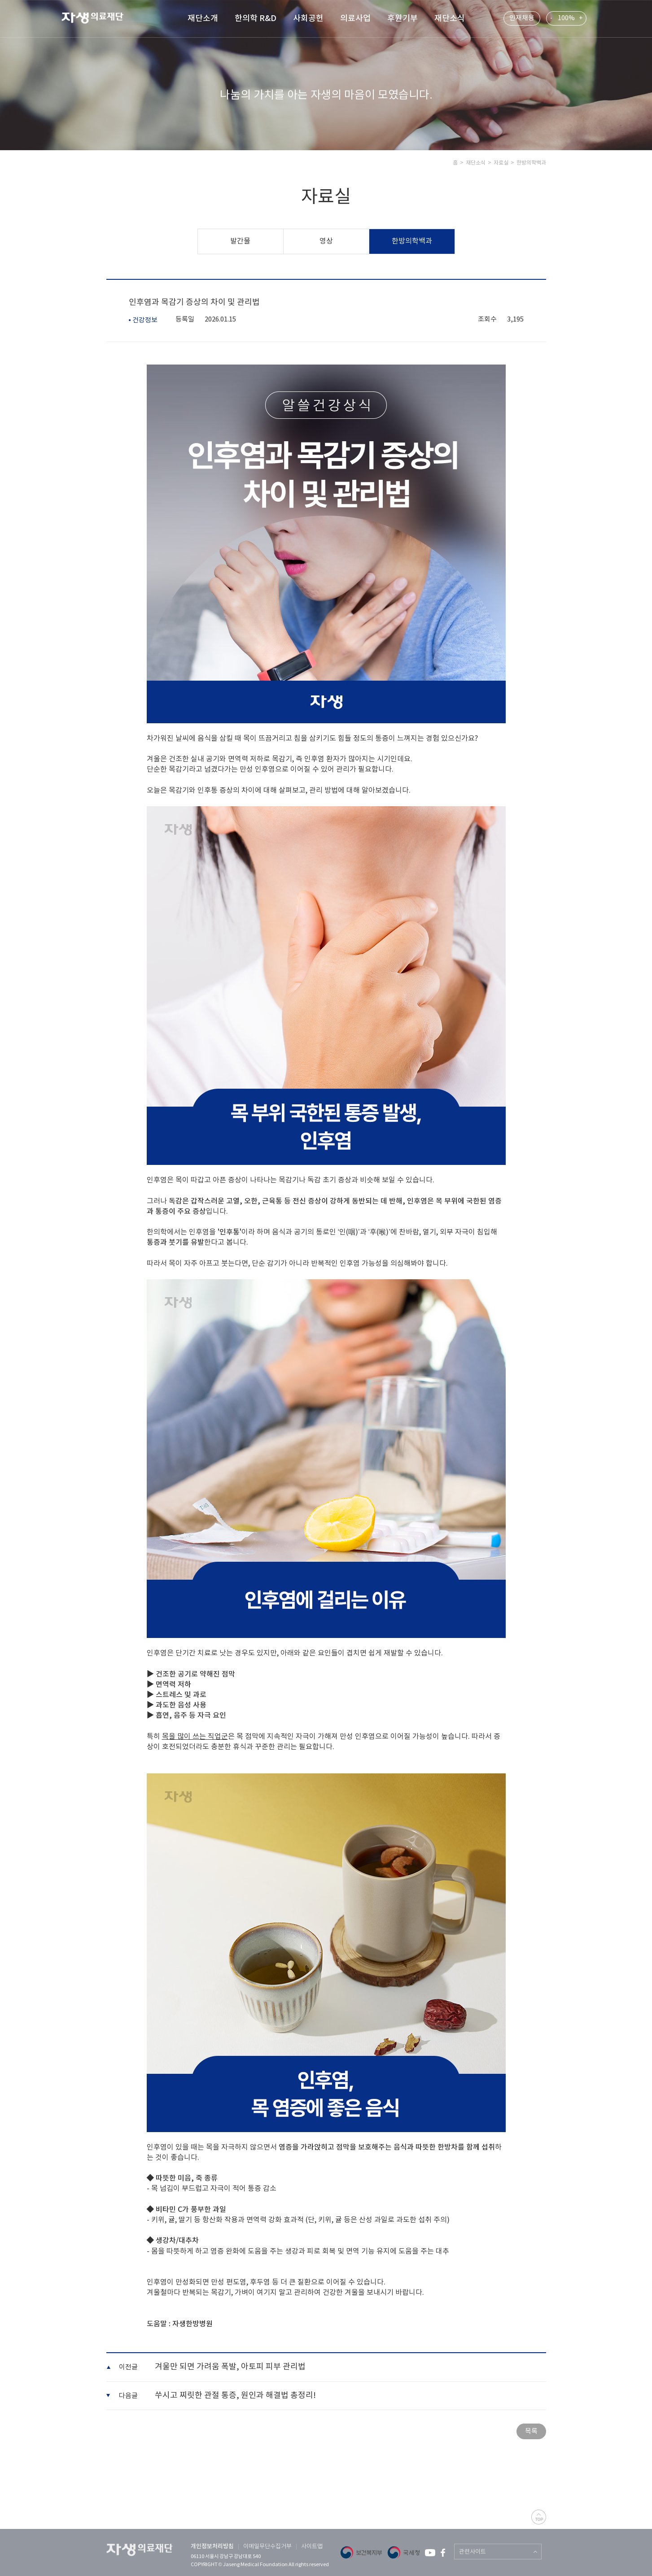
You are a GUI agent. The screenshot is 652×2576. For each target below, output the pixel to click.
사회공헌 (308, 18)
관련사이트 (472, 2552)
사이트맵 (312, 2546)
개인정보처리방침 (212, 2546)
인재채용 (521, 18)
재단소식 (449, 18)
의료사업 (355, 18)
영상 (326, 241)
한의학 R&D (255, 18)
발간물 (240, 241)
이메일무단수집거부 (267, 2546)
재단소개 (203, 18)
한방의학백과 (412, 241)
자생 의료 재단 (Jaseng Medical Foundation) (98, 19)
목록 (531, 2431)
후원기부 (402, 18)
